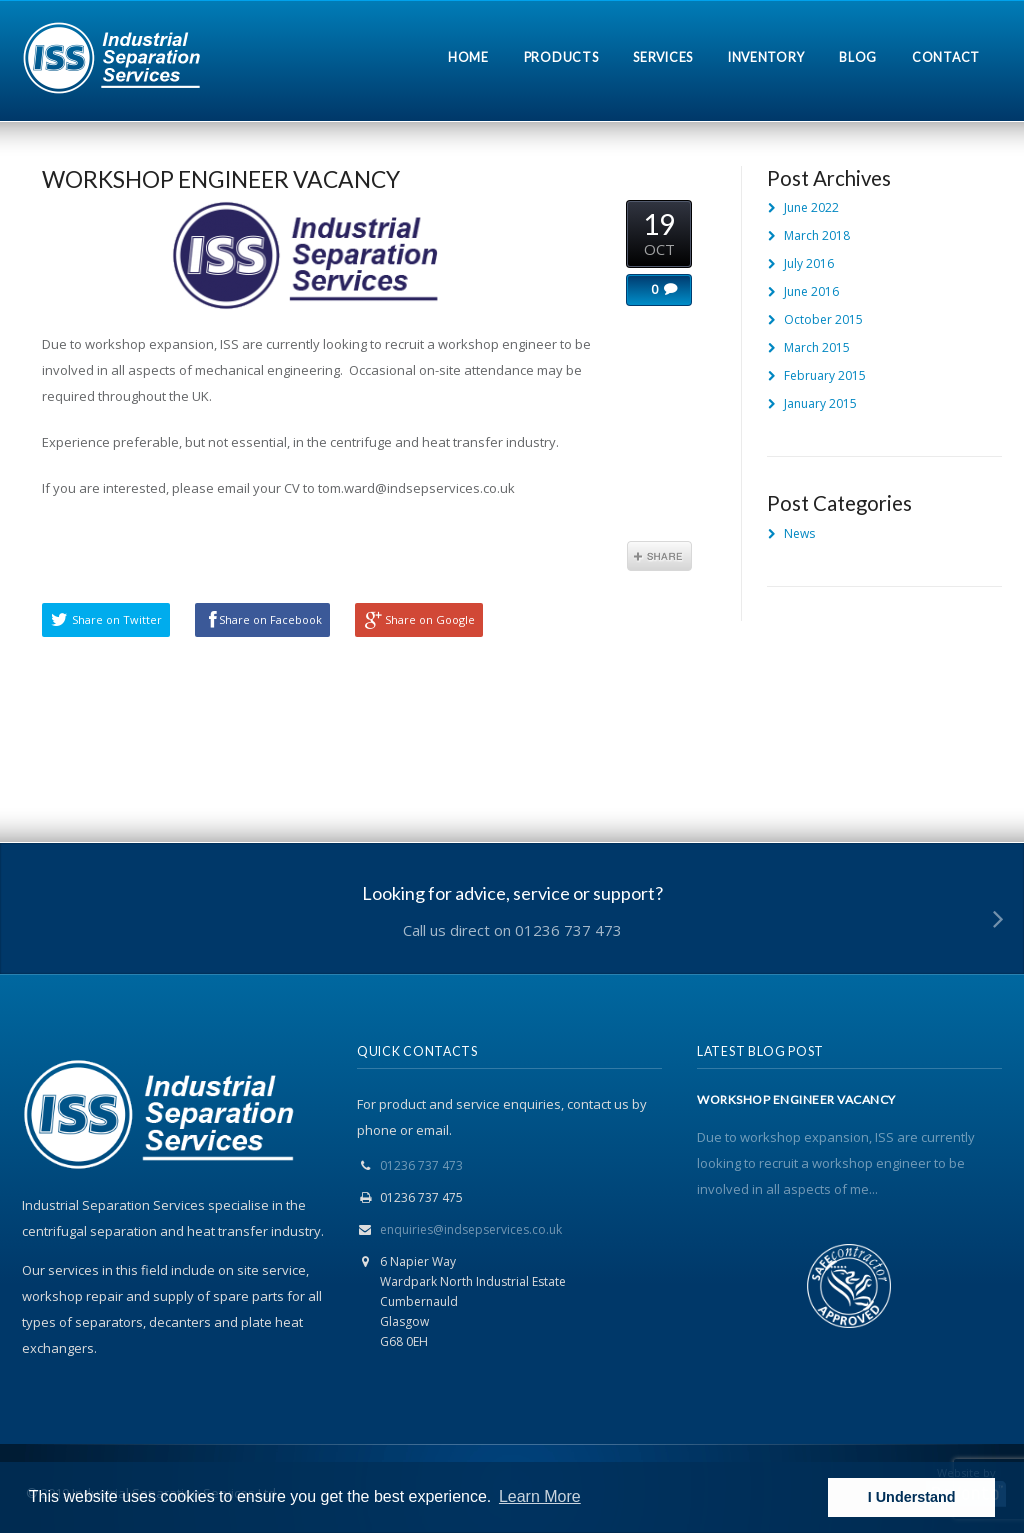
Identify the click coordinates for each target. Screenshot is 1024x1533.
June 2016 (811, 291)
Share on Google (430, 619)
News (799, 533)
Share (659, 556)
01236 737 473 (421, 1165)
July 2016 (809, 263)
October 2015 (823, 319)
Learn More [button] (540, 1496)
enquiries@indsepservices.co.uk (471, 1229)
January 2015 (820, 403)
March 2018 (817, 235)
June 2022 (811, 207)
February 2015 (825, 375)
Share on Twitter (117, 619)
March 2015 (817, 347)
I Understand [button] (912, 1497)
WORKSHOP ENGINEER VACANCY (221, 179)
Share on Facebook (270, 619)
